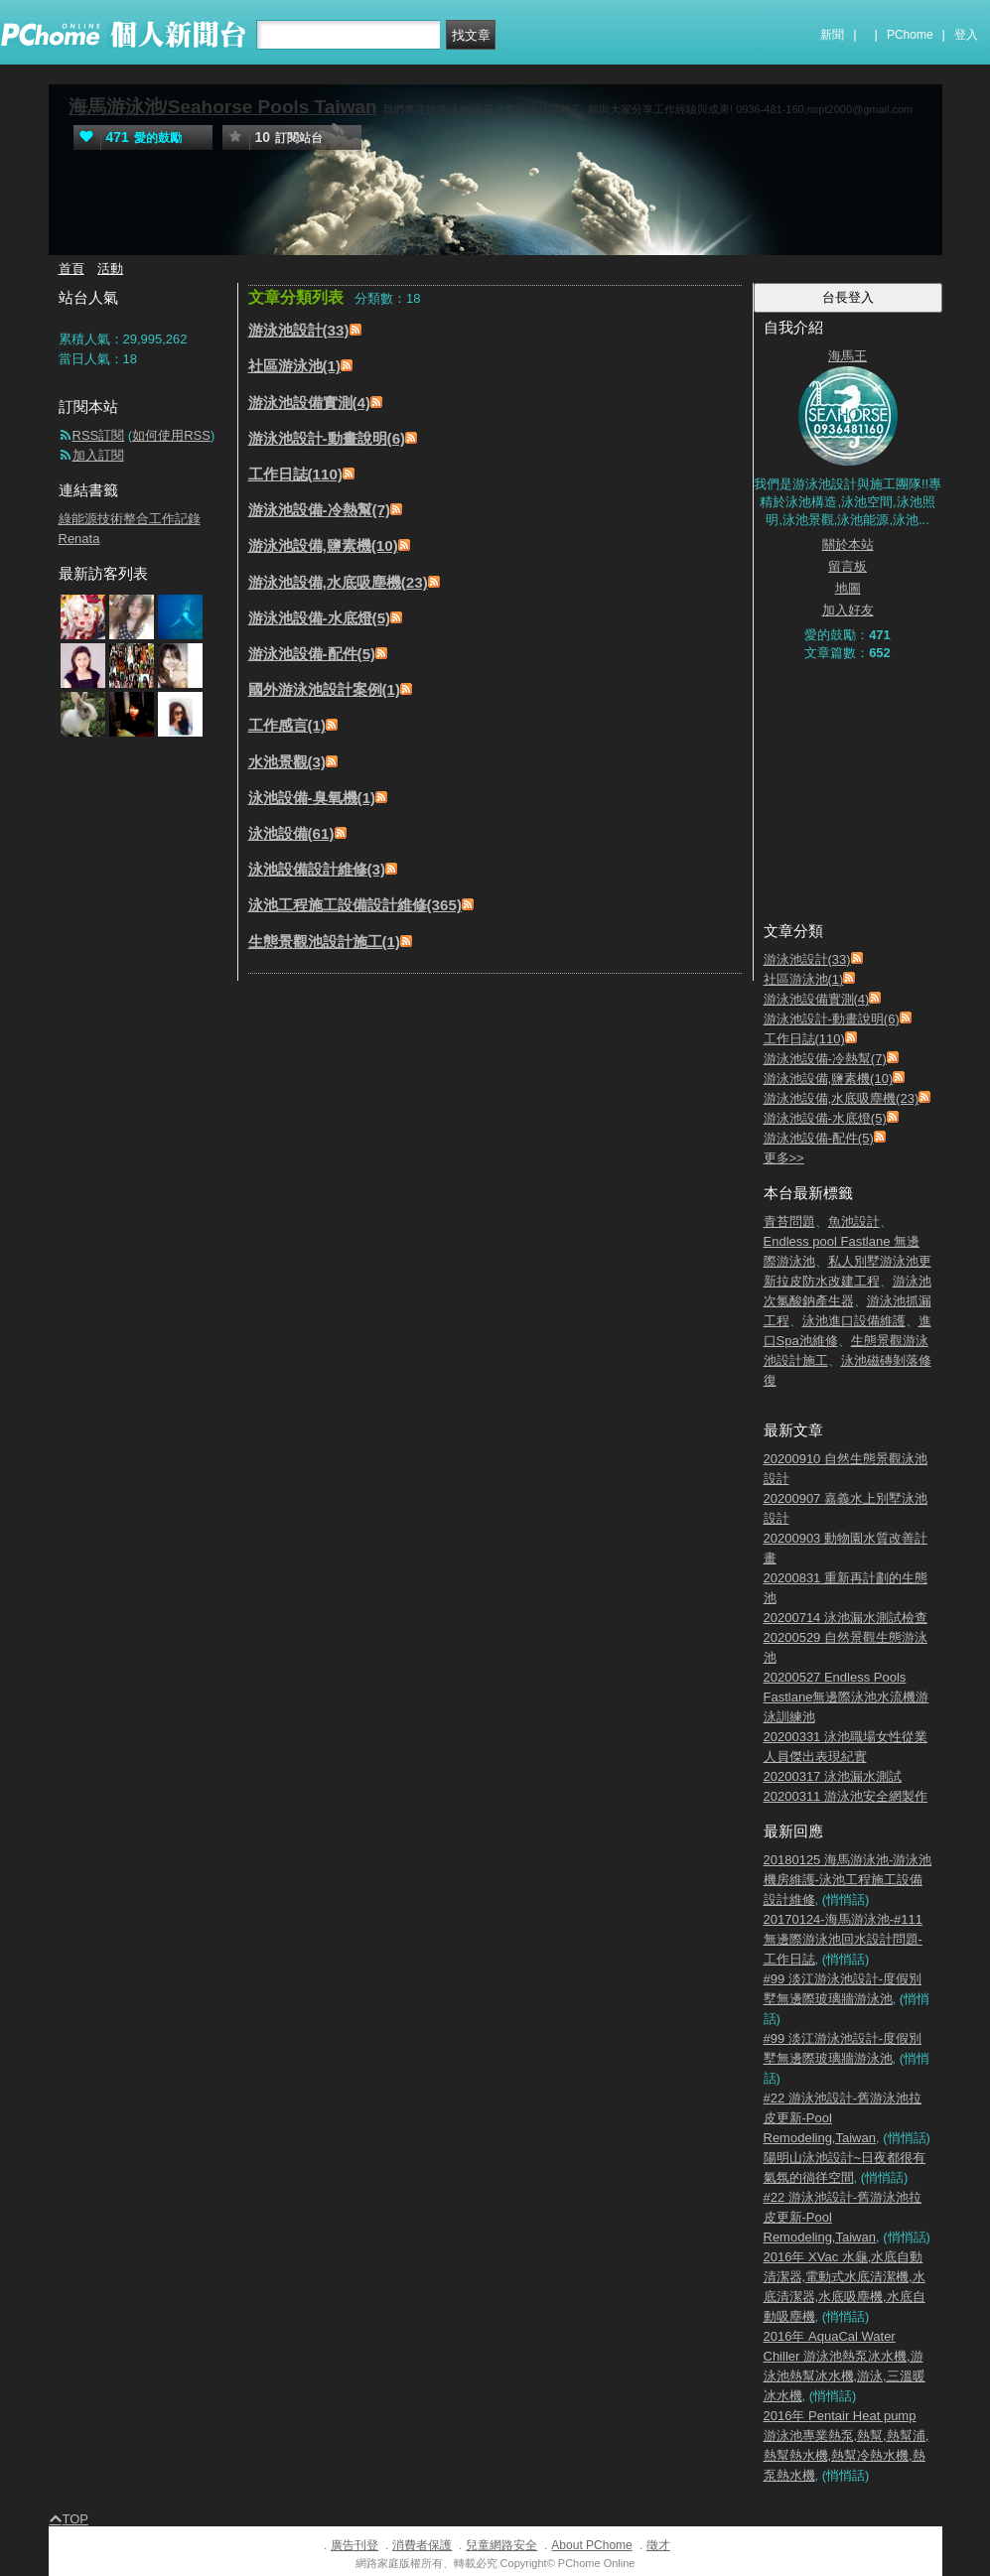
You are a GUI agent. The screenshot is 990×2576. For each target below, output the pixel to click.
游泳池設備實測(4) (309, 402)
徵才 (658, 2545)
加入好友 (848, 610)
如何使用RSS (171, 435)
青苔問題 (789, 1221)
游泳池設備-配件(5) (312, 653)
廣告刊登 (354, 2545)
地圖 (848, 588)
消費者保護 (422, 2545)
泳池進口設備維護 (854, 1320)
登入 (966, 35)
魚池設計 (854, 1221)
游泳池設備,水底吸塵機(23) (338, 582)
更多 (784, 1158)
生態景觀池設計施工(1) (324, 941)
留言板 (847, 566)
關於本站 (848, 544)
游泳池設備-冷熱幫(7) (319, 509)
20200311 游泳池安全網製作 (845, 1796)
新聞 (832, 35)
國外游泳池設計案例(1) (324, 689)
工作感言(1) (287, 725)
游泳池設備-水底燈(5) (319, 618)
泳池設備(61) (291, 833)
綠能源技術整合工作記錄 (130, 518)
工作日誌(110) (296, 474)
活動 (110, 268)
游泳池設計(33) (299, 330)
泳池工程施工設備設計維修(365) (355, 904)
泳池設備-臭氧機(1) (312, 797)
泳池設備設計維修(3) (317, 869)
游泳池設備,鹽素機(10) (323, 545)
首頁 (71, 268)
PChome (910, 35)
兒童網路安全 (501, 2545)
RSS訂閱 (98, 435)
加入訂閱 (98, 455)
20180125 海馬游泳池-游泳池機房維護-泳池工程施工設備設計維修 (848, 1879)
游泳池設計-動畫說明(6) (327, 438)
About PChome (591, 2545)
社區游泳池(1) (295, 365)
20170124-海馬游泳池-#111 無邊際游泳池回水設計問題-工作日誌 (843, 1939)
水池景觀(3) (287, 761)
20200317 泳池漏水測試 (833, 1776)
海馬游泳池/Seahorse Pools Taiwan (223, 106)
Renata (79, 538)
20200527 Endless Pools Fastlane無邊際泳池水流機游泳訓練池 (846, 1697)
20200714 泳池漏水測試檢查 (845, 1617)
